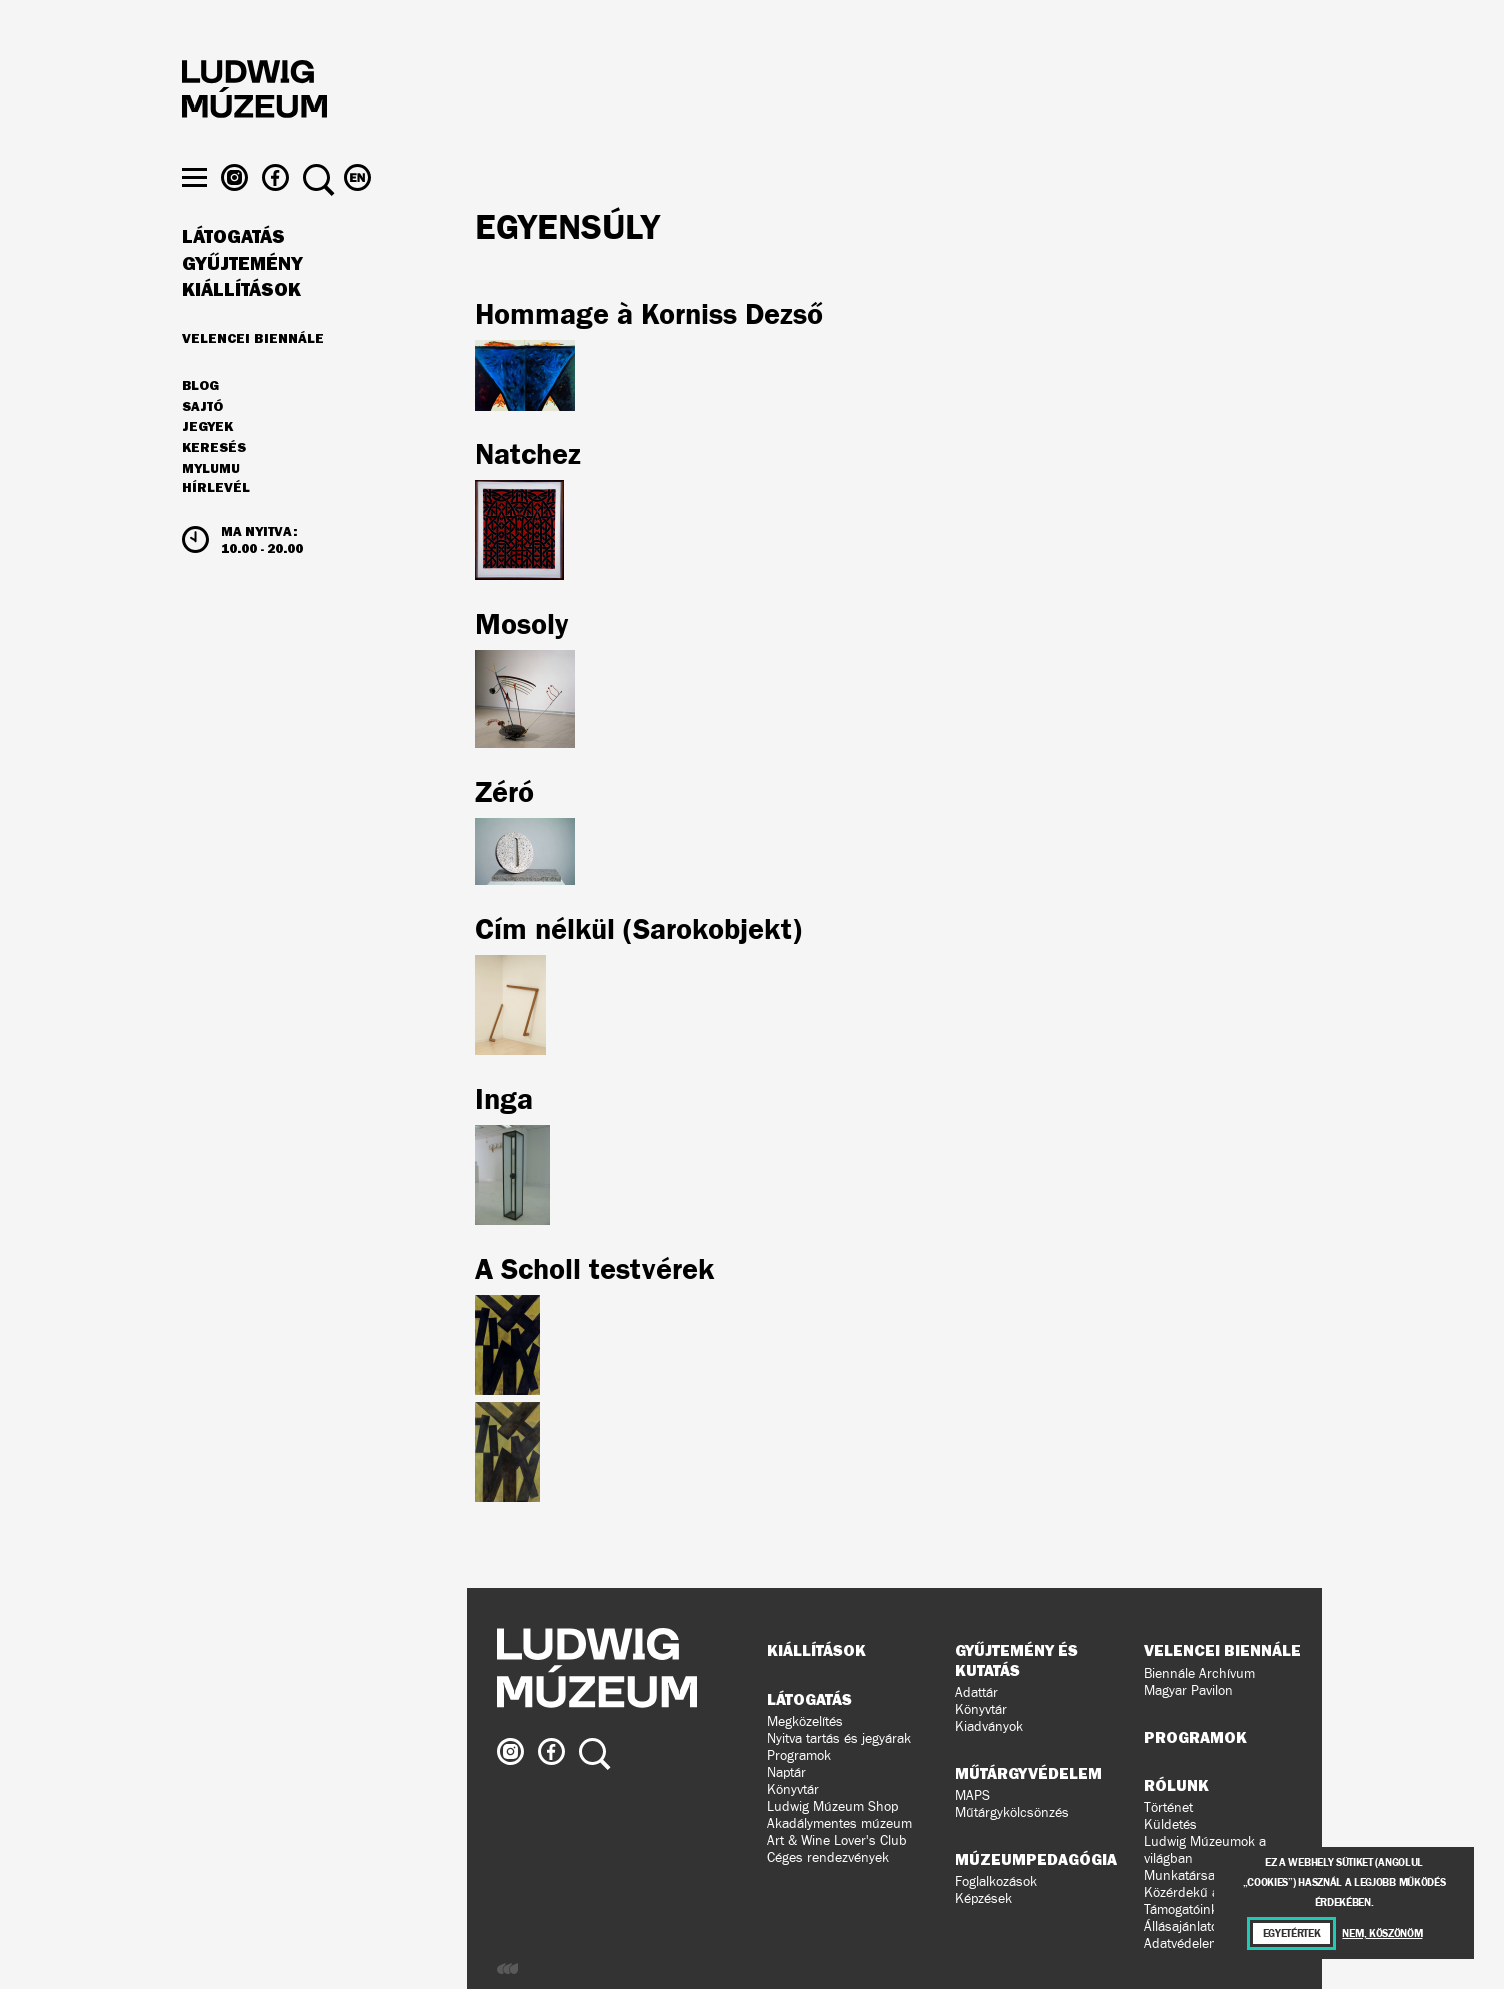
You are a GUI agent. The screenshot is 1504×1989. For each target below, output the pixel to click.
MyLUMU (211, 507)
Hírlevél (216, 526)
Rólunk (1176, 1785)
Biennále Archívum (1199, 1673)
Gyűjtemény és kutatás (1016, 1659)
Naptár (786, 1772)
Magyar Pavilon (1188, 1690)
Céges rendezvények (828, 1857)
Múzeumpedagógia (1036, 1859)
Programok (799, 1755)
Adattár (976, 1692)
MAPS (972, 1795)
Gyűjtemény (242, 302)
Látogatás (233, 275)
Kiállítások (241, 328)
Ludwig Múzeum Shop (832, 1806)
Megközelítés (805, 1721)
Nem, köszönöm (1382, 1933)
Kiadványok (989, 1726)
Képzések (983, 1898)
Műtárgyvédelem (1028, 1773)
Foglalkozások (996, 1881)
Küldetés (1170, 1824)
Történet (1168, 1807)
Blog (200, 424)
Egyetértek (1292, 1933)
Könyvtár (793, 1789)
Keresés (214, 486)
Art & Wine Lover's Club (837, 1840)
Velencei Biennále (253, 376)
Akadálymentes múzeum (839, 1823)
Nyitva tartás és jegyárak (839, 1738)
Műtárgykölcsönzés (1012, 1812)
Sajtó (202, 445)
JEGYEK (207, 465)
